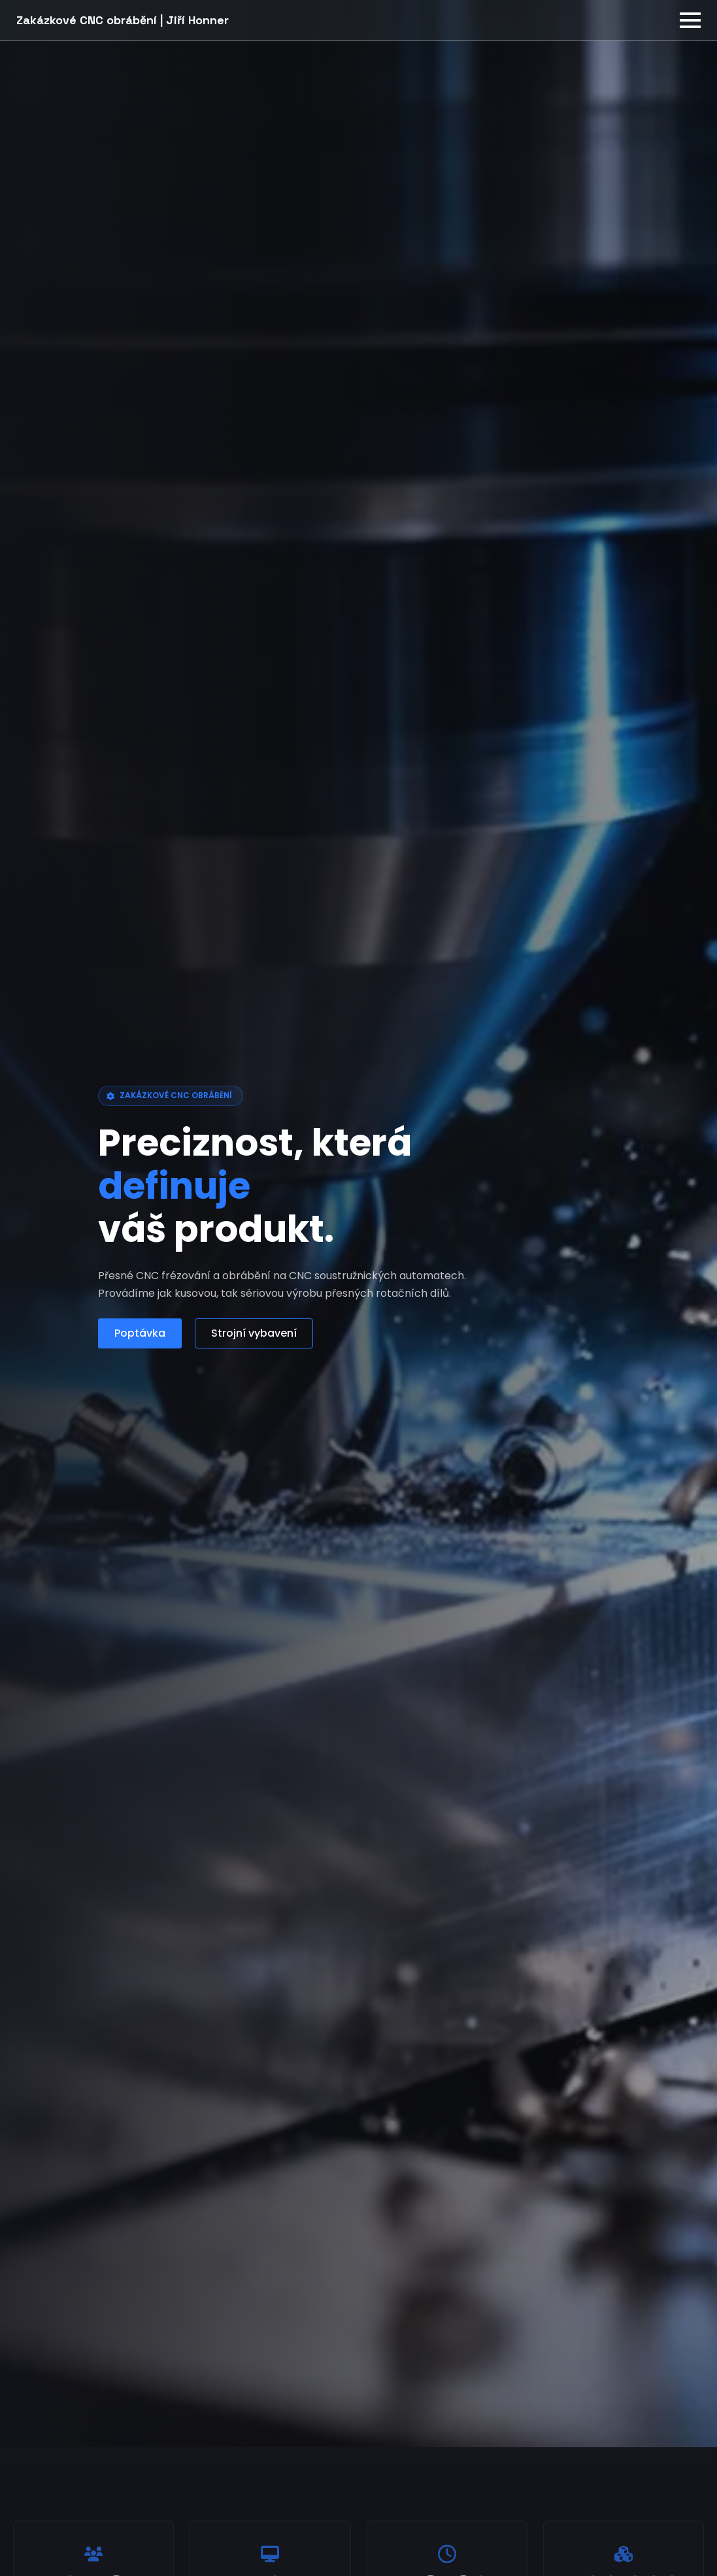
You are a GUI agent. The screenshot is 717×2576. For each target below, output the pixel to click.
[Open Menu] (690, 20)
